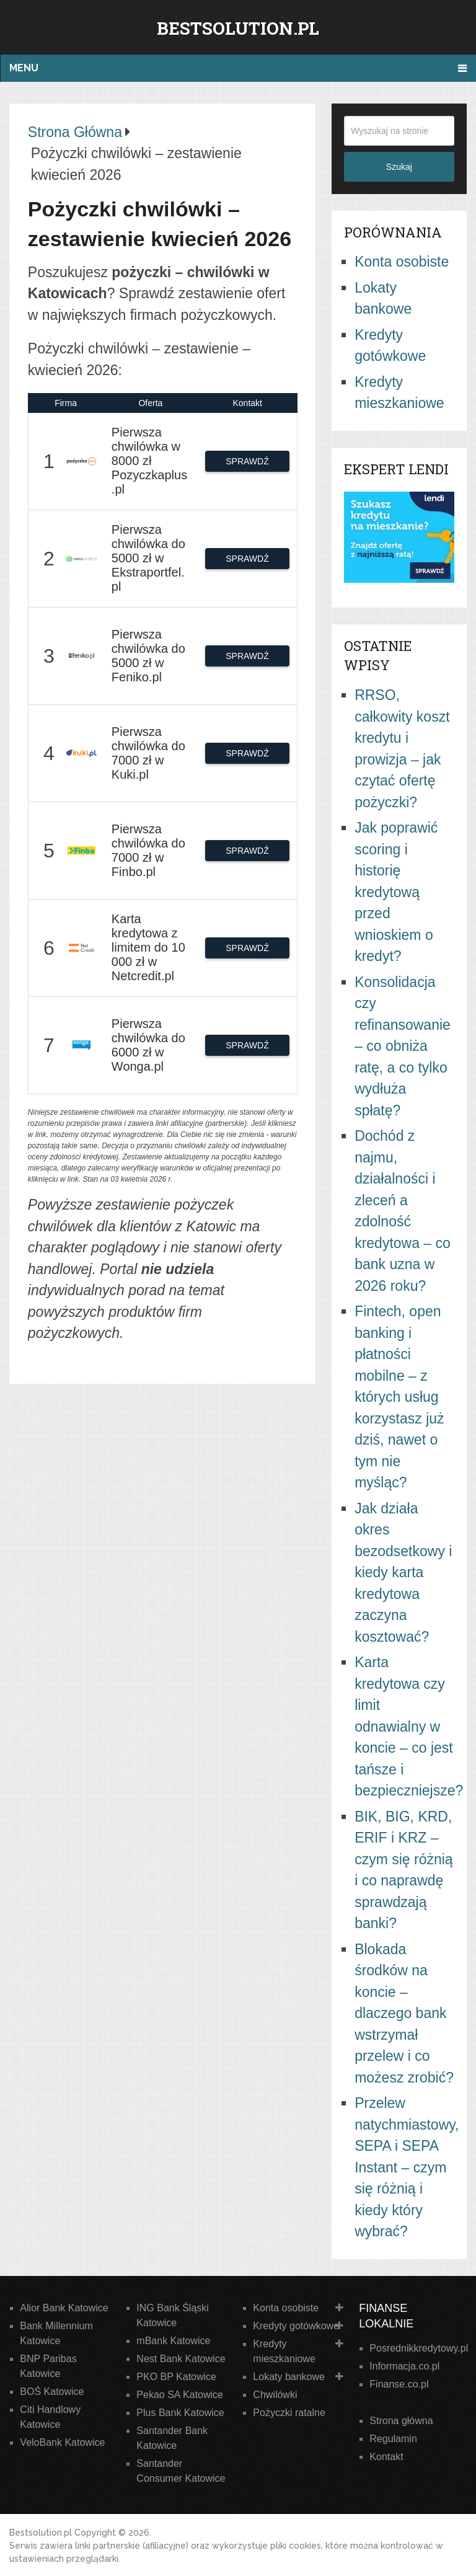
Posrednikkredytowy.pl (418, 2348)
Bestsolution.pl (238, 28)
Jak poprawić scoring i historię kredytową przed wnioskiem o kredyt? (396, 892)
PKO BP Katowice (176, 2376)
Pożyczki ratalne (289, 2412)
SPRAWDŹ (247, 461)
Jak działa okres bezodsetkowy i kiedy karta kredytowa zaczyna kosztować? (403, 1572)
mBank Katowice (173, 2340)
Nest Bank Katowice (180, 2358)
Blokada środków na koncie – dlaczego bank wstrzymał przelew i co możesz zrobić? (404, 2013)
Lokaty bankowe (289, 2376)
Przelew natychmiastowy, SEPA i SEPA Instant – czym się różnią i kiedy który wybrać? (407, 2167)
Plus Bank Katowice (180, 2412)
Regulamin (392, 2438)
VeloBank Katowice (62, 2442)
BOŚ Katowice (52, 2391)
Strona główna (401, 2420)
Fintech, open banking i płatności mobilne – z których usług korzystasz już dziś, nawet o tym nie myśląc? (399, 1396)
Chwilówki (275, 2394)
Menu (23, 68)
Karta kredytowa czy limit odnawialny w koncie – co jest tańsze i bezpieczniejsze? (409, 1726)
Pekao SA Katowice (179, 2394)
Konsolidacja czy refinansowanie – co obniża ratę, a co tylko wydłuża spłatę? (403, 1046)
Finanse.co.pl (398, 2384)
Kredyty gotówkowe (296, 2326)
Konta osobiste (402, 262)
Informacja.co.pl (404, 2366)
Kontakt (386, 2456)
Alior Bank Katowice (64, 2308)
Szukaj (399, 167)
